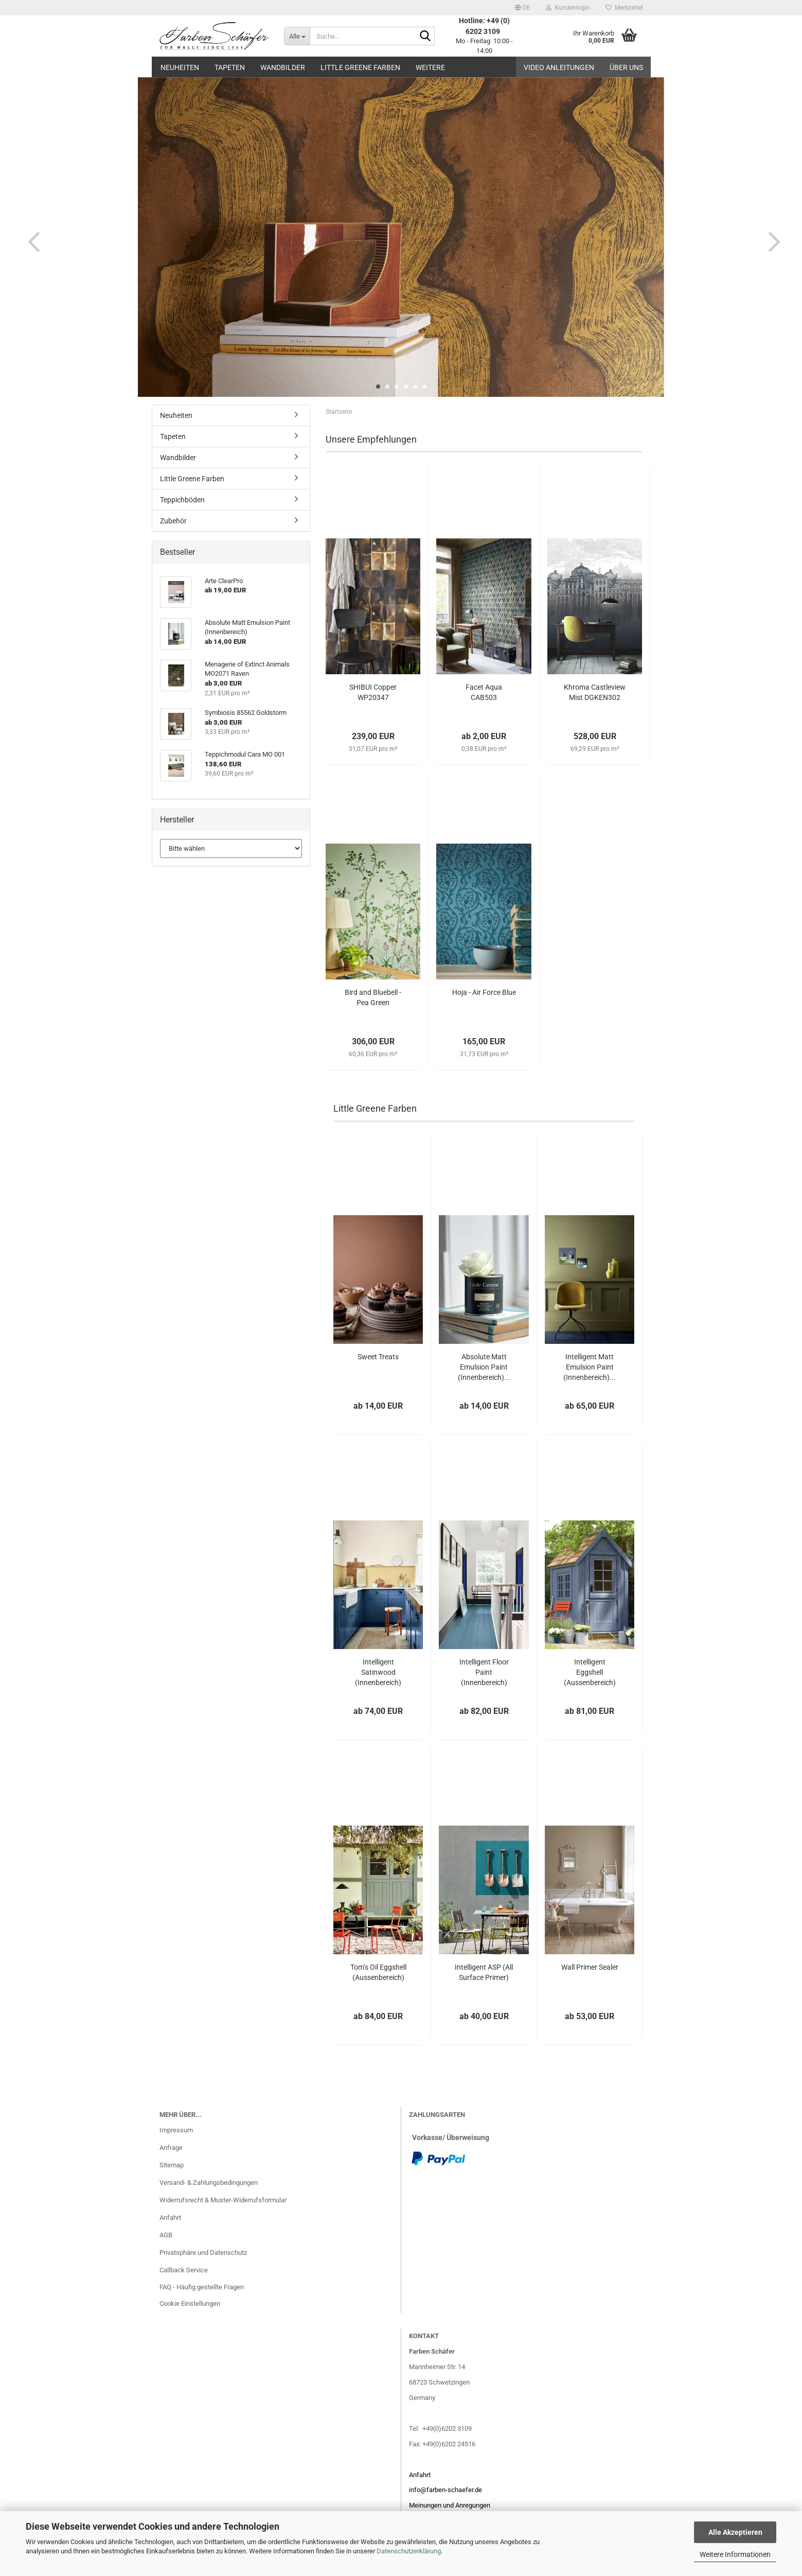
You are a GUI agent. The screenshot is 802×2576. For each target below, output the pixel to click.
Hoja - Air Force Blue (484, 992)
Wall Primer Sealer (589, 1967)
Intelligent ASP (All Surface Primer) (484, 1972)
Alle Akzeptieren (735, 2532)
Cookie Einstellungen (189, 2303)
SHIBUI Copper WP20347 (373, 692)
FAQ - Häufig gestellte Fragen (201, 2287)
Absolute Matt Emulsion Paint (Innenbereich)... (484, 1367)
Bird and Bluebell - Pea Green (373, 997)
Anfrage (171, 2147)
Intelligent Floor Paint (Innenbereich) (484, 1672)
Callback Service (183, 2270)
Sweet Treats (378, 1357)
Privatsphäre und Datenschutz (203, 2252)
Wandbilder (282, 67)
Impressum (176, 2130)
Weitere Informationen (735, 2554)
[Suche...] (297, 36)
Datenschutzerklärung (409, 2551)
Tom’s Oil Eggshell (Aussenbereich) (378, 1972)
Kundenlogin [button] (568, 7)
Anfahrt (170, 2217)
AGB (165, 2235)
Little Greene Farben (360, 67)
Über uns (626, 67)
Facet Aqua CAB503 (484, 692)
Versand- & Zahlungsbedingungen (208, 2182)
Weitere (430, 67)
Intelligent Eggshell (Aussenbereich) (590, 1672)
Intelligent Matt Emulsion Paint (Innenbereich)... (589, 1367)
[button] (522, 7)
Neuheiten (180, 67)
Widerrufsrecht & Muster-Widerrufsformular (223, 2200)
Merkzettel (624, 7)
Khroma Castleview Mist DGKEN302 (595, 692)
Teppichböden (182, 500)
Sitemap (171, 2165)
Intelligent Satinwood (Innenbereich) (378, 1672)
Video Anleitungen (559, 67)
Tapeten (230, 67)
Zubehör (173, 521)
